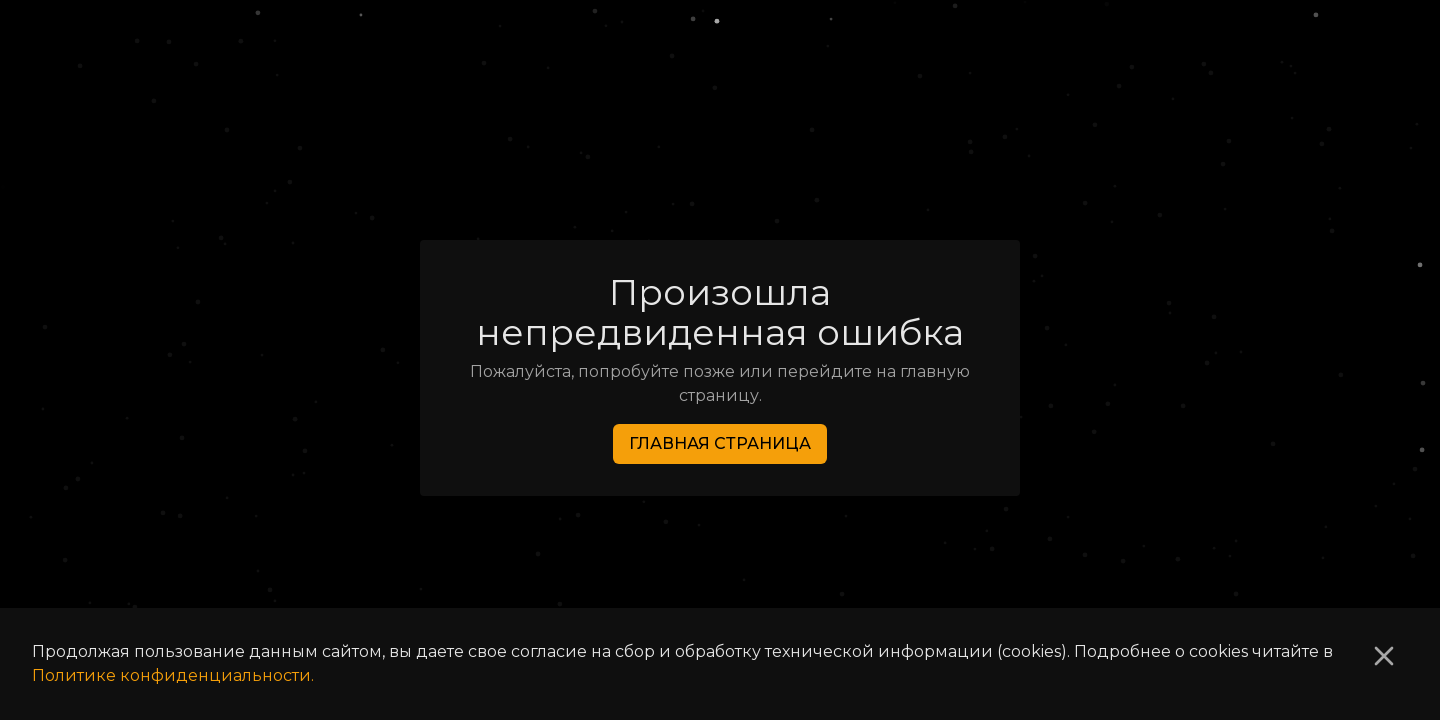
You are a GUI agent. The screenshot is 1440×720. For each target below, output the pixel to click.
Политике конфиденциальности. (173, 675)
